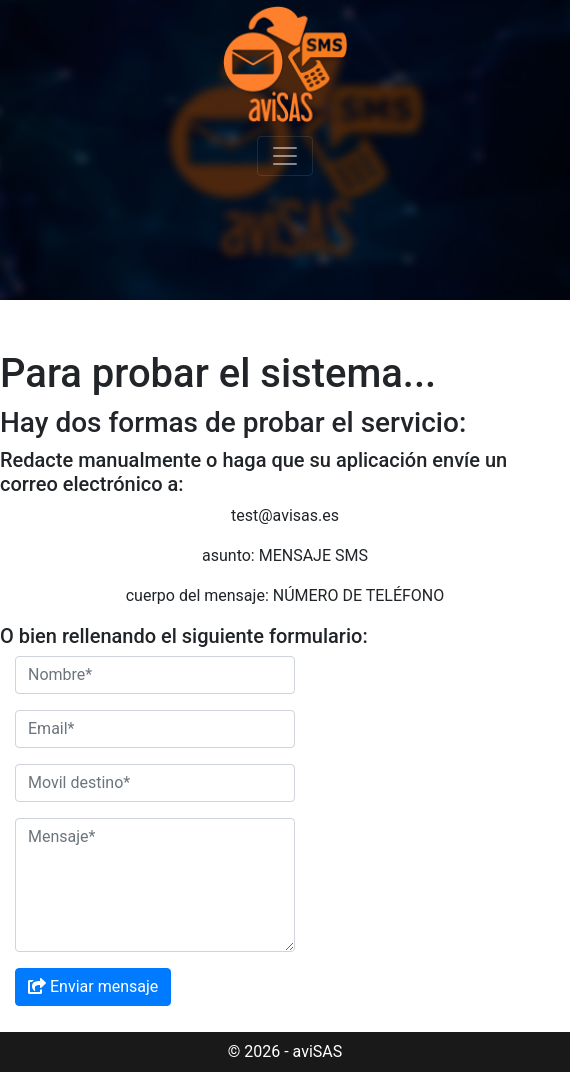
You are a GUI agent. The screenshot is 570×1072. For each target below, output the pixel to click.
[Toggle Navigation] (285, 156)
